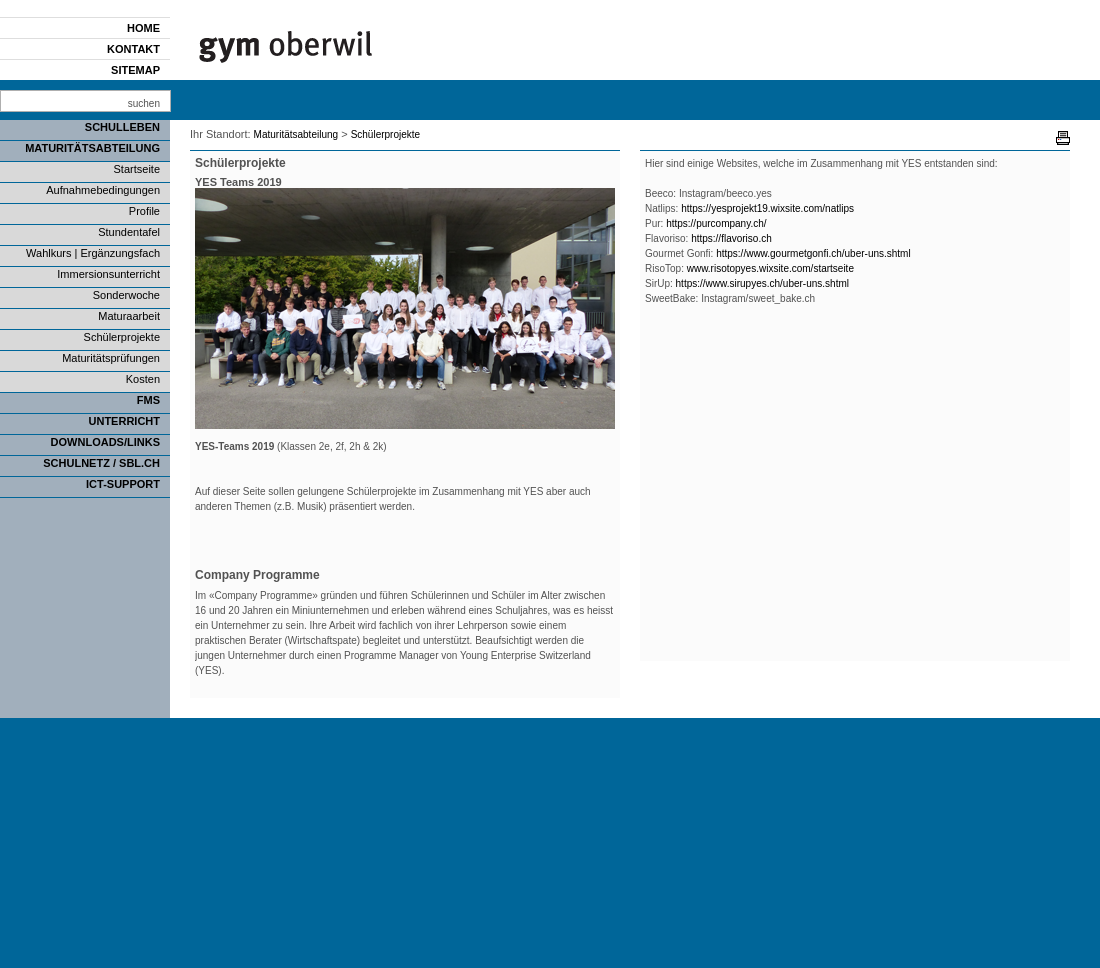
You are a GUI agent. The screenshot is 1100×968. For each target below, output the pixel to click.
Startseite (137, 169)
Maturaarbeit (129, 316)
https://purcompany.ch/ (716, 223)
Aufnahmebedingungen (103, 190)
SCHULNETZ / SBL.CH (101, 463)
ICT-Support (123, 484)
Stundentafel (129, 232)
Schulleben (122, 127)
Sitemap (135, 70)
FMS (148, 400)
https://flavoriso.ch (731, 238)
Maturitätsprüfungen (111, 358)
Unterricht (125, 421)
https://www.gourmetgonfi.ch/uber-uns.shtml (813, 253)
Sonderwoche (126, 295)
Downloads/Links (105, 442)
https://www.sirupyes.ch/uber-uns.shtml (764, 283)
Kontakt (133, 49)
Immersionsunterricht (108, 274)
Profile (144, 211)
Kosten (143, 379)
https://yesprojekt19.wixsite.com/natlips (767, 208)
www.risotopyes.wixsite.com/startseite (770, 268)
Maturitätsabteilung (92, 148)
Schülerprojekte (122, 337)
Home (143, 28)
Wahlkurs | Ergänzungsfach (93, 253)
